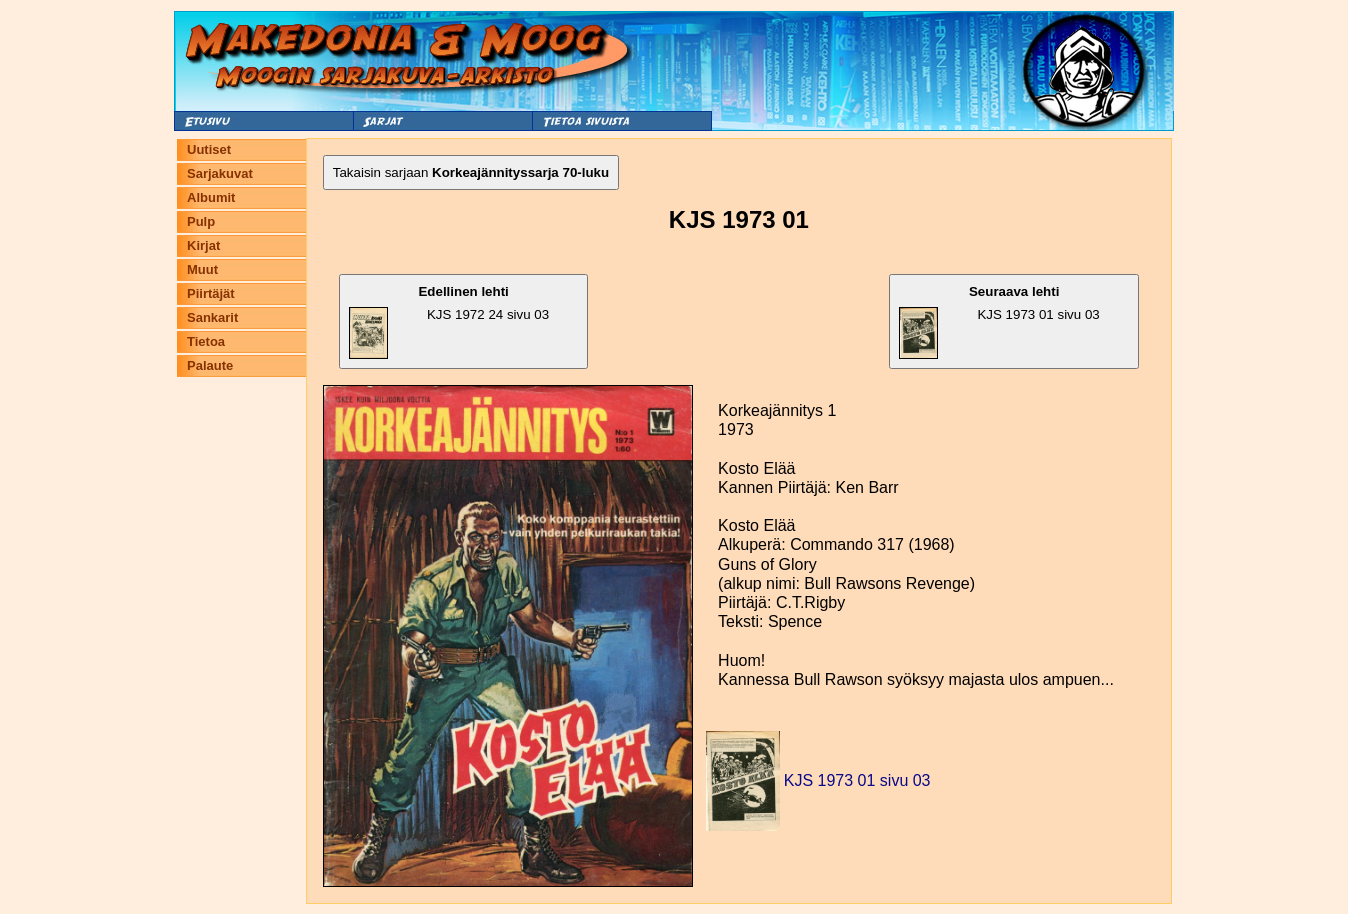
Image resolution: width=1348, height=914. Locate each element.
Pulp (201, 221)
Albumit (211, 197)
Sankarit (212, 317)
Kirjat (203, 245)
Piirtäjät (211, 293)
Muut (202, 269)
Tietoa (206, 341)
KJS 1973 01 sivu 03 (999, 321)
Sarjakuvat (220, 173)
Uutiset (209, 149)
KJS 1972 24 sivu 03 (449, 321)
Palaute (210, 365)
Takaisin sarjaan (471, 172)
